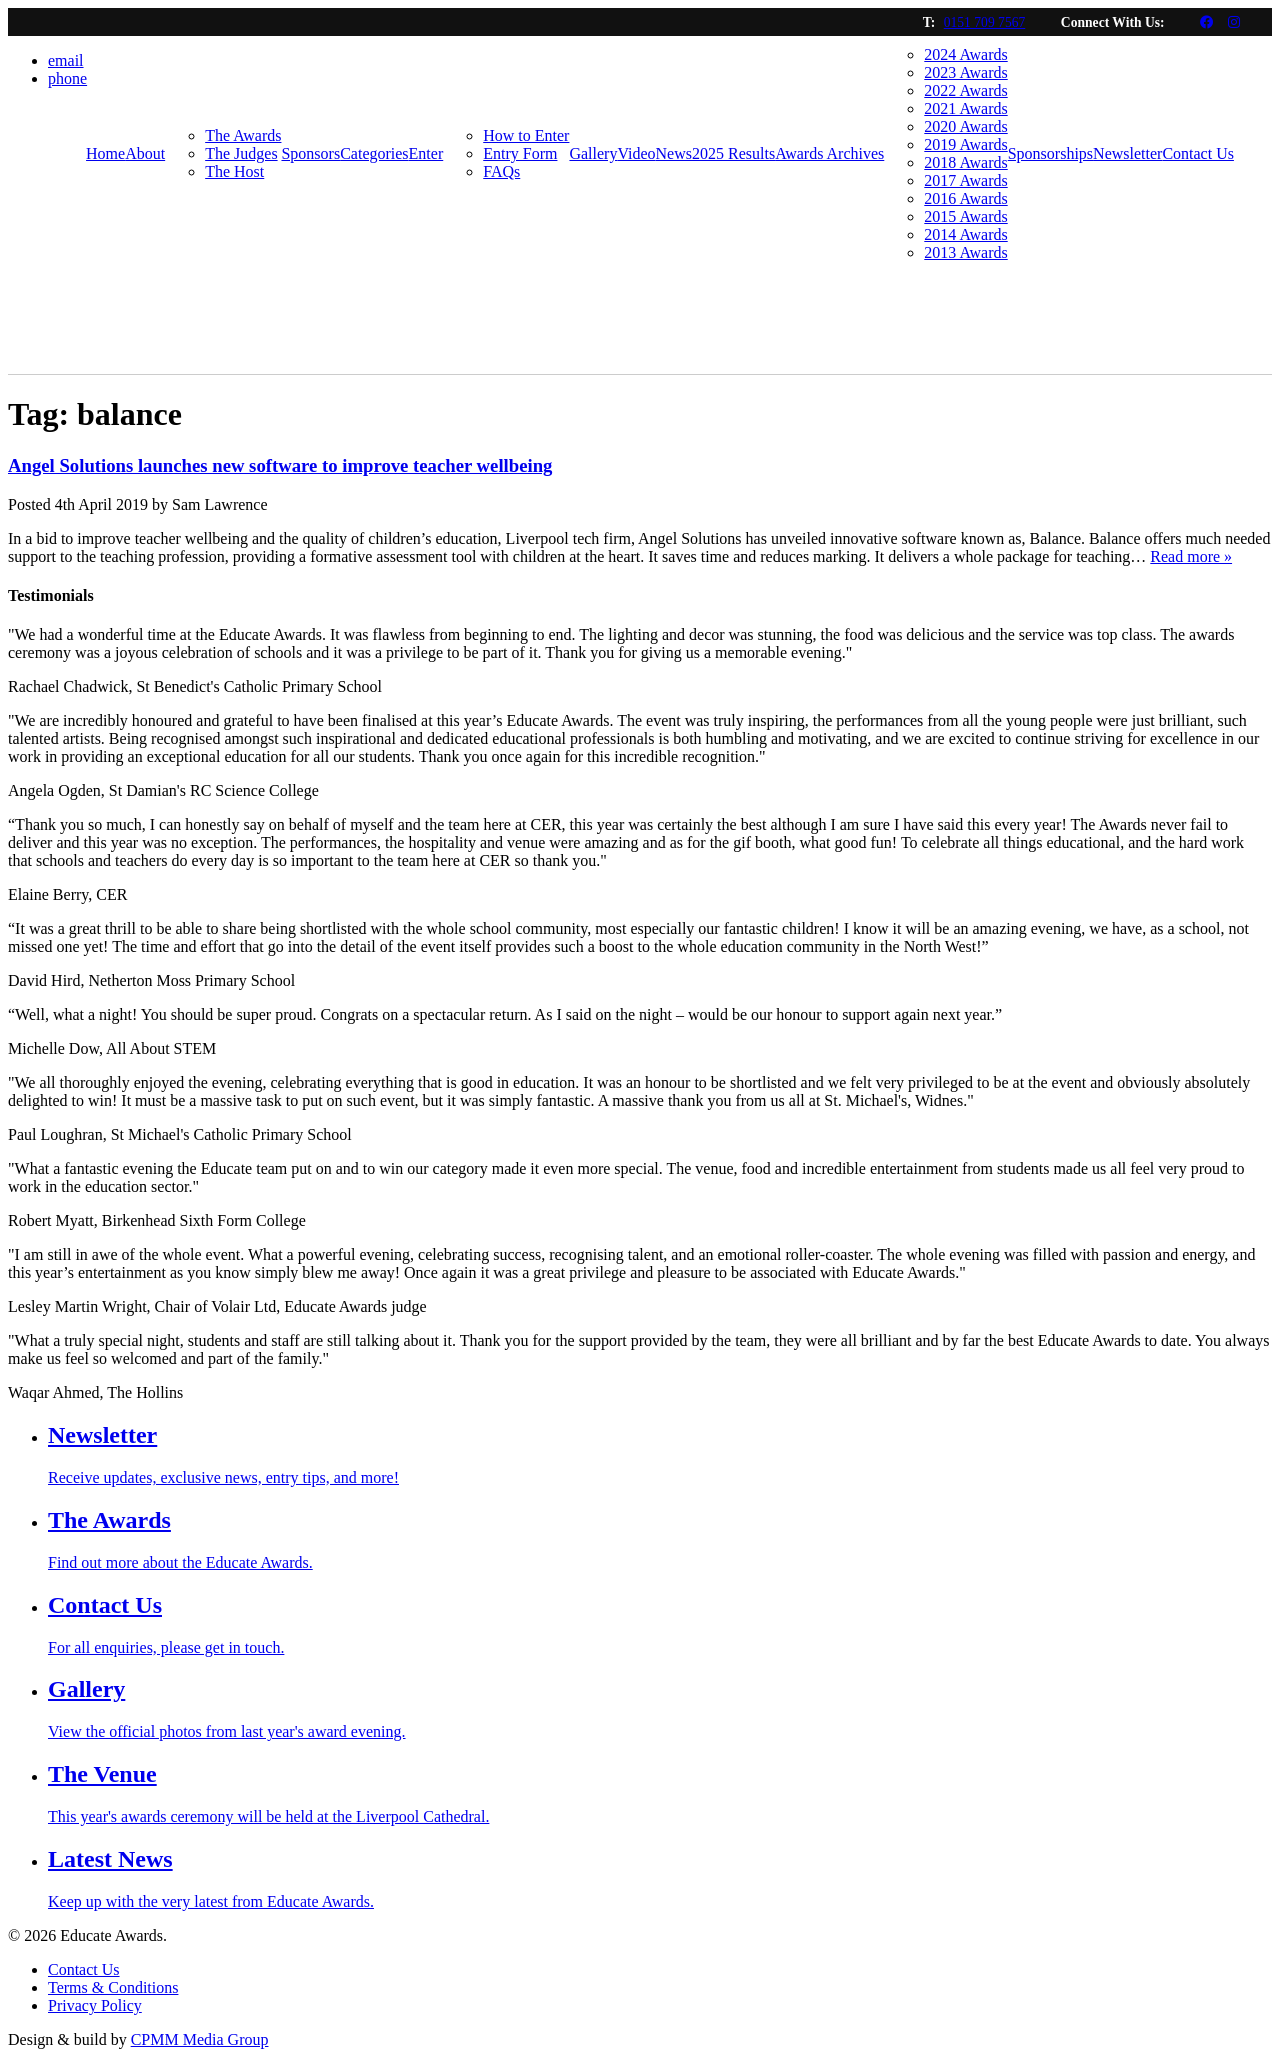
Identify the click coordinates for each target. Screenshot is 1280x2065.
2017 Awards (965, 180)
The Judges (241, 153)
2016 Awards (965, 198)
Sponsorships (1050, 153)
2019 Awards (965, 144)
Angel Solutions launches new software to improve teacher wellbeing (280, 465)
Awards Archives (829, 153)
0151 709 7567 (985, 22)
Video (636, 153)
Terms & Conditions (113, 1987)
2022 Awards (965, 90)
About (145, 153)
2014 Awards (965, 234)
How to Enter (526, 135)
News (674, 153)
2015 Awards (965, 216)
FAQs (501, 171)
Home (105, 153)
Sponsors (310, 153)
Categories (374, 153)
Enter (426, 153)
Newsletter (1127, 153)
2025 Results (733, 153)
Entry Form (520, 153)
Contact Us (1198, 153)
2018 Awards (965, 162)
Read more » (1191, 556)
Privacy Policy (95, 2005)
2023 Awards (965, 72)
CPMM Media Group (200, 2039)
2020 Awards (965, 126)
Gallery (593, 153)
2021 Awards (965, 108)
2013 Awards (965, 252)
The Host (234, 171)
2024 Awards (965, 54)
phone (67, 78)
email (66, 60)
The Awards (243, 135)
